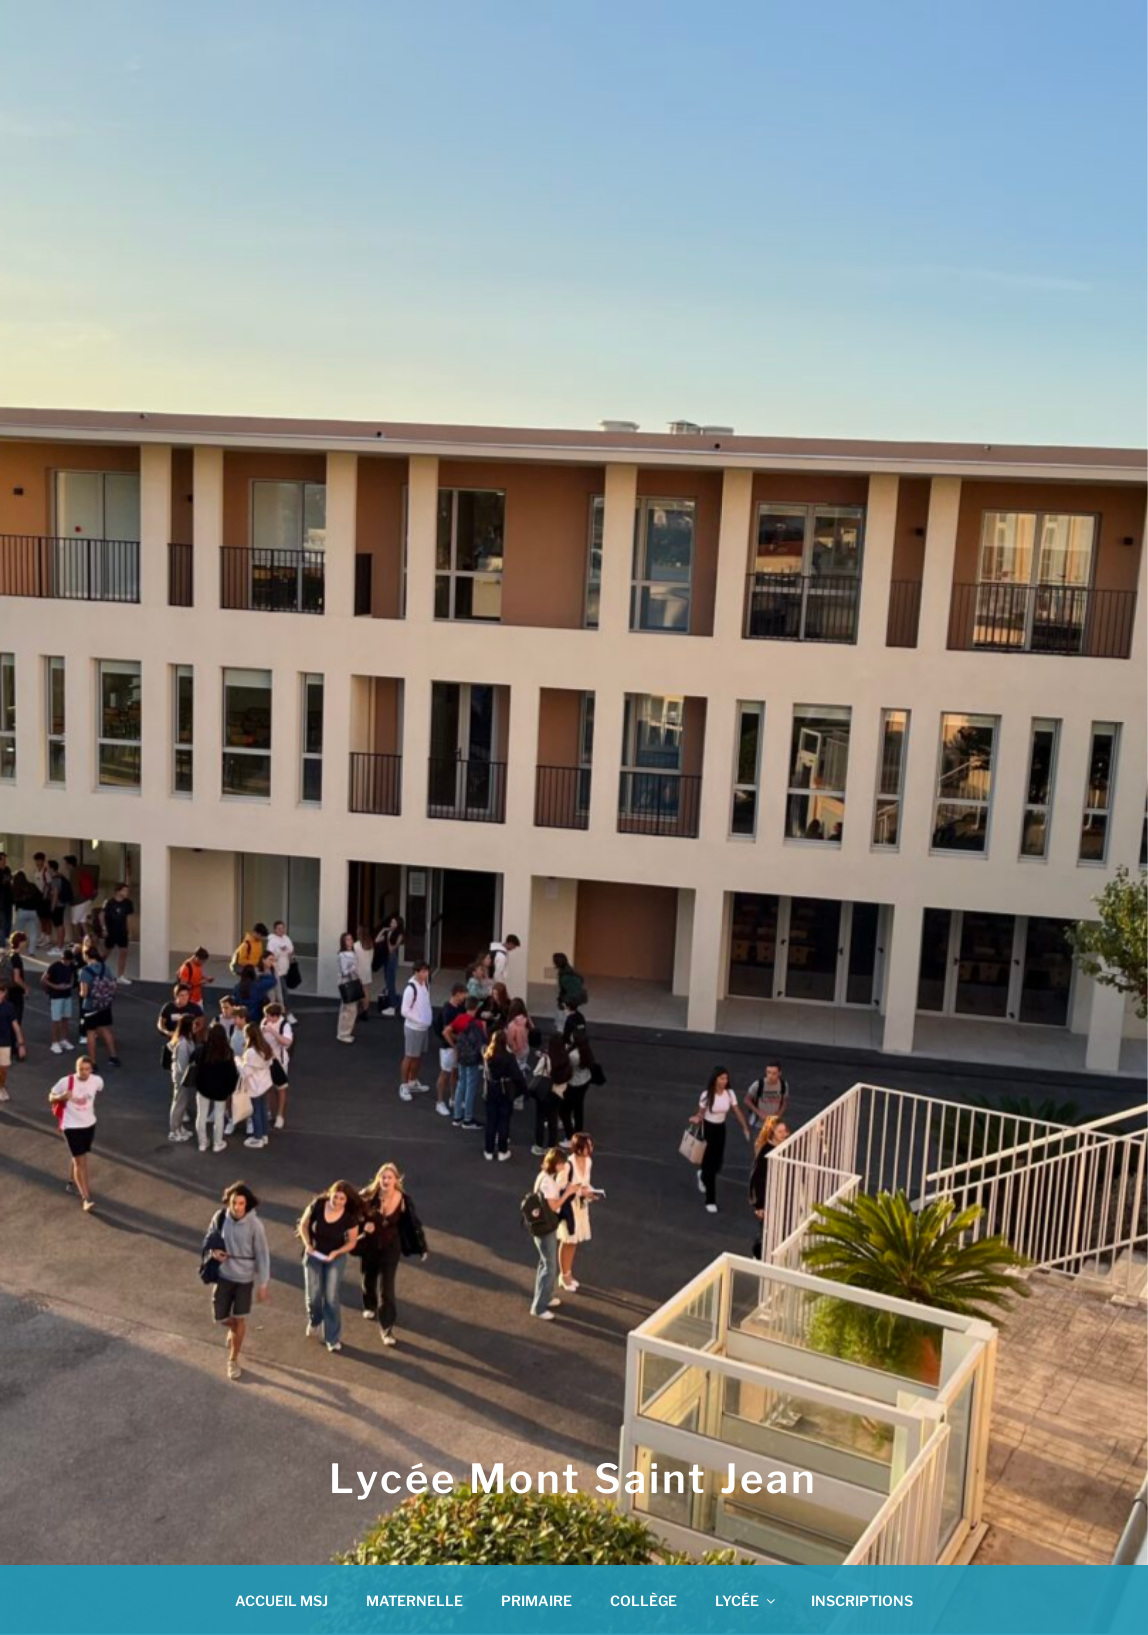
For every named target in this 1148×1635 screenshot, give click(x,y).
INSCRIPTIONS (862, 1600)
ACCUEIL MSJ (281, 1600)
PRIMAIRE (536, 1600)
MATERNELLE (414, 1600)
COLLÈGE (643, 1600)
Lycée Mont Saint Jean (573, 1478)
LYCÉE (746, 1600)
